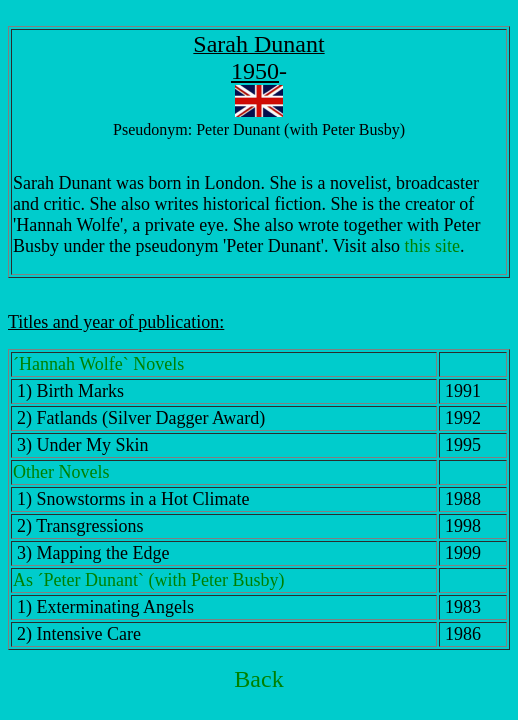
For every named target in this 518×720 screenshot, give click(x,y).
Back (258, 679)
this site (433, 246)
